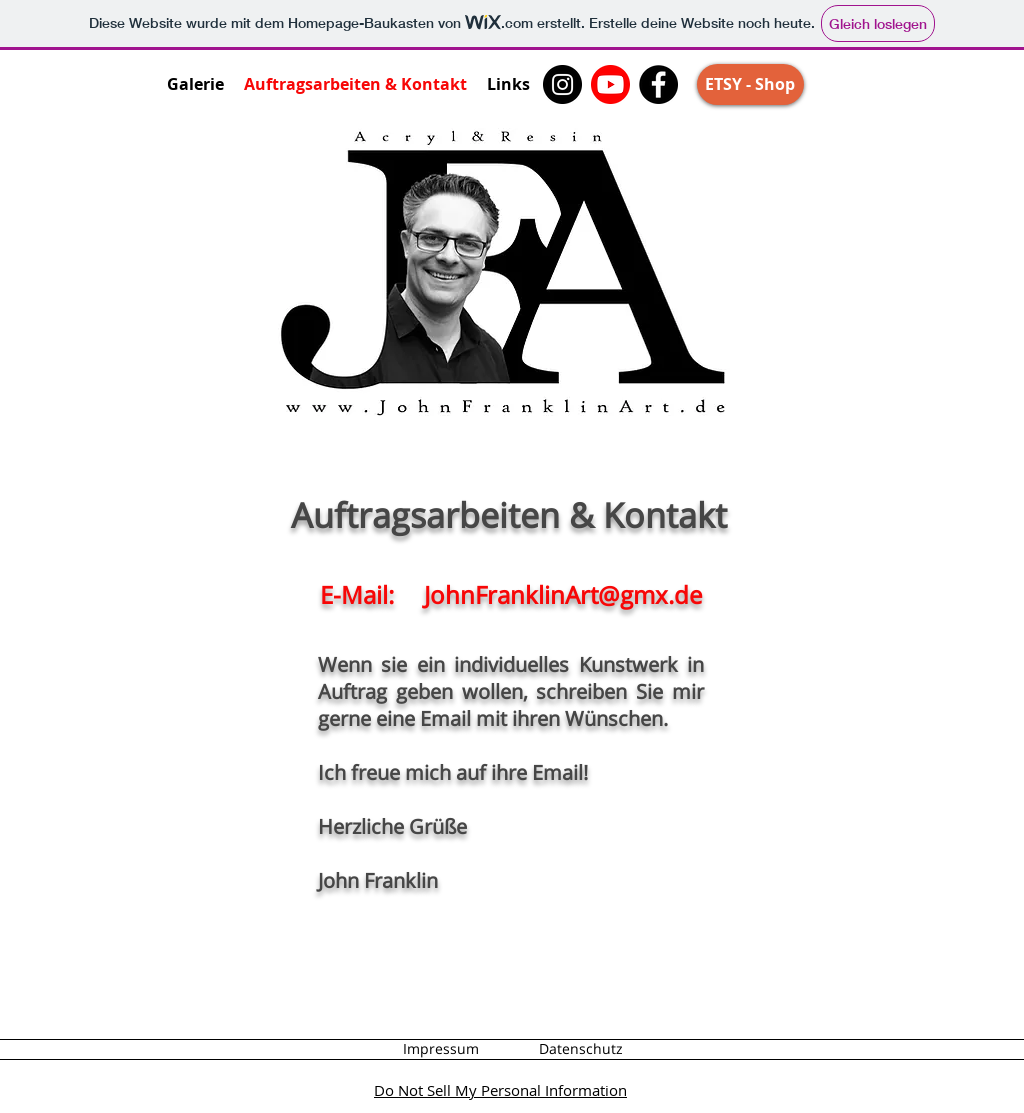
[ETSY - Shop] (750, 84)
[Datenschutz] (581, 1049)
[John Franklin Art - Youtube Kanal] (610, 84)
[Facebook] (658, 84)
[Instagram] (562, 84)
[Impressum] (441, 1049)
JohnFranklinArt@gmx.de (563, 594)
